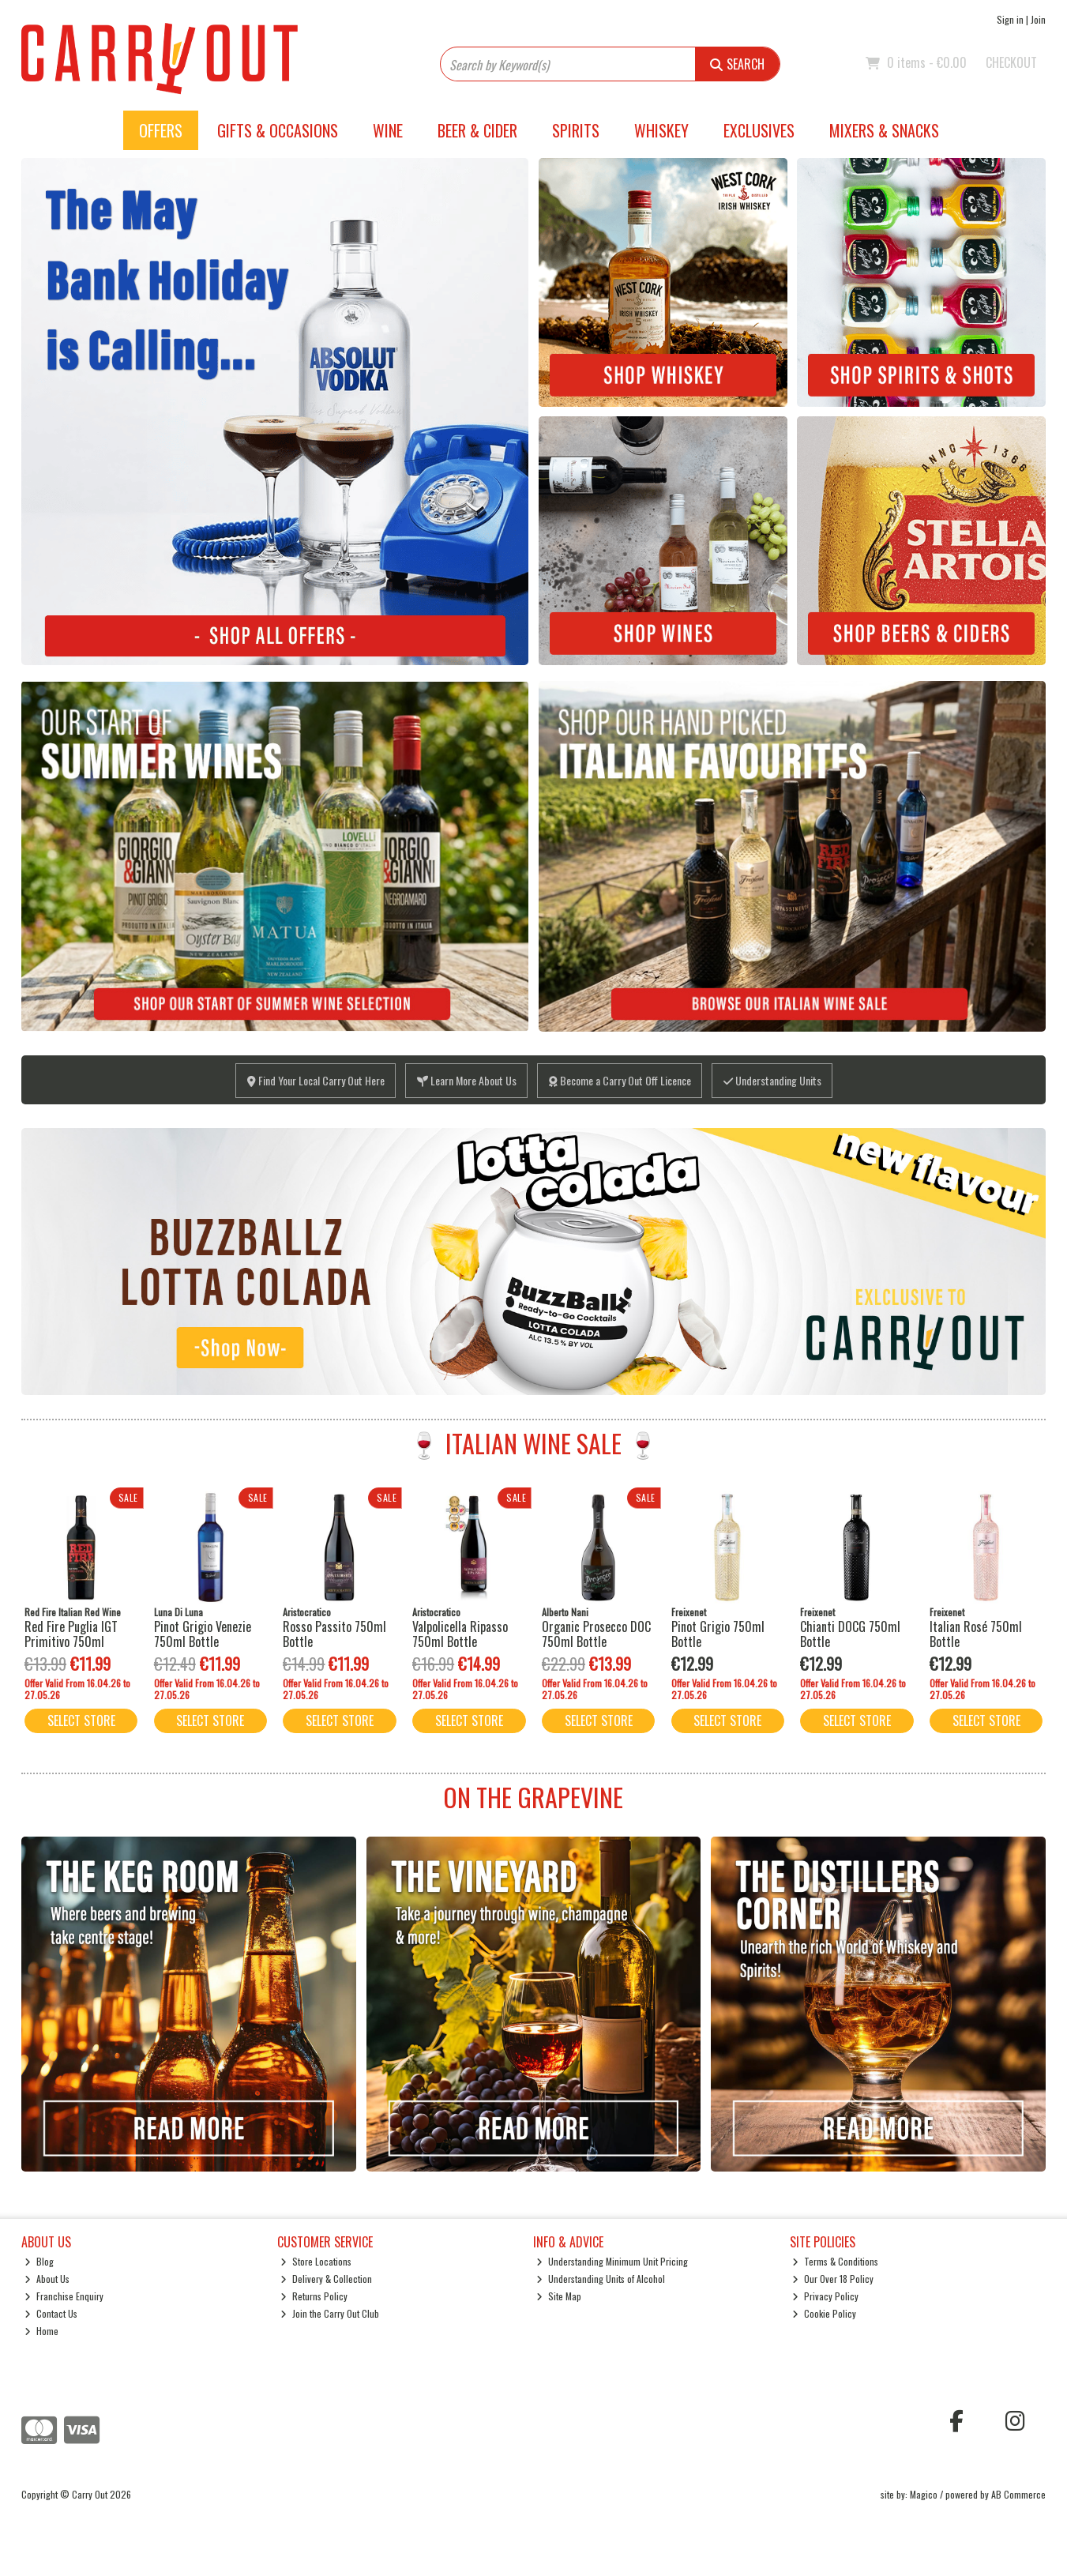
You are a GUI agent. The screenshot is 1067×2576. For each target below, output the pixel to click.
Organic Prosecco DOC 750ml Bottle (596, 1634)
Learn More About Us (467, 1080)
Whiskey (661, 130)
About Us (47, 2278)
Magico (923, 2494)
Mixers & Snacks (884, 130)
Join (1038, 19)
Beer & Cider (477, 130)
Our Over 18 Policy (833, 2278)
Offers (160, 130)
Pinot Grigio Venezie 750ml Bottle (202, 1634)
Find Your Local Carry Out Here (316, 1080)
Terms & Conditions (835, 2261)
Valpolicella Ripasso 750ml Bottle (460, 1634)
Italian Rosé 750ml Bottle (976, 1634)
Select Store (81, 1720)
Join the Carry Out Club (329, 2313)
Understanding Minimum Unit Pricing (612, 2261)
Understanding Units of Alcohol (600, 2278)
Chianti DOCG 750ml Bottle (850, 1634)
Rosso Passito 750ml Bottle (334, 1634)
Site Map (558, 2296)
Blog (39, 2261)
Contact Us (50, 2313)
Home (41, 2330)
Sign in (1010, 19)
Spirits (575, 130)
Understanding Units (772, 1080)
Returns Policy (314, 2296)
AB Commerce (1018, 2494)
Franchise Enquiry (63, 2296)
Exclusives (759, 130)
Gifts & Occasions (277, 130)
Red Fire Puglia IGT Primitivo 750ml (71, 1634)
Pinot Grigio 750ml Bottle (718, 1634)
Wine (388, 130)
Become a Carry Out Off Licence (620, 1080)
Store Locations (315, 2261)
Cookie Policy (824, 2313)
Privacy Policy (825, 2296)
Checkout (1011, 62)
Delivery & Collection (326, 2278)
